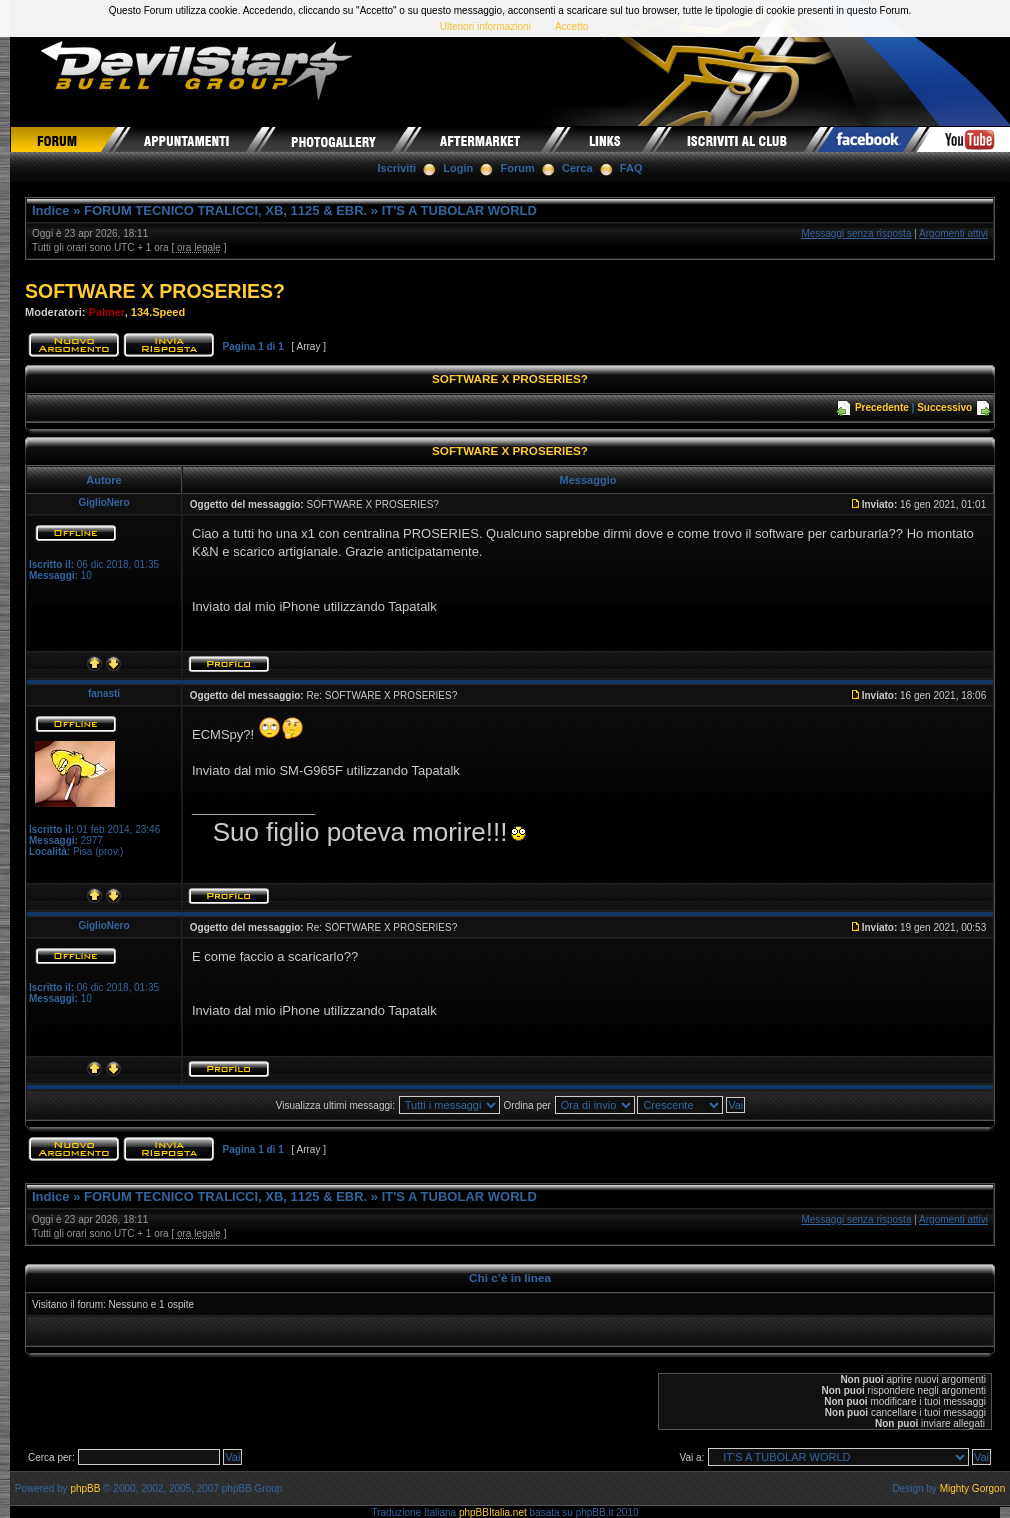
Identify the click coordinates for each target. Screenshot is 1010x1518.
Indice (51, 210)
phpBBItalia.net (493, 1512)
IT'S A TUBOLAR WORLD (459, 210)
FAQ (631, 168)
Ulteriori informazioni (485, 26)
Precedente (882, 407)
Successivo (944, 407)
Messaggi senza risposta (856, 233)
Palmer (107, 312)
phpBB (85, 1488)
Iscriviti (397, 168)
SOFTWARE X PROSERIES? (155, 291)
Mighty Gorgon (973, 1488)
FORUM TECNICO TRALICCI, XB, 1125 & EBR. (225, 210)
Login (458, 168)
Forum (518, 168)
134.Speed (158, 312)
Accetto (571, 26)
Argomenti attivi (953, 233)
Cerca (577, 168)
